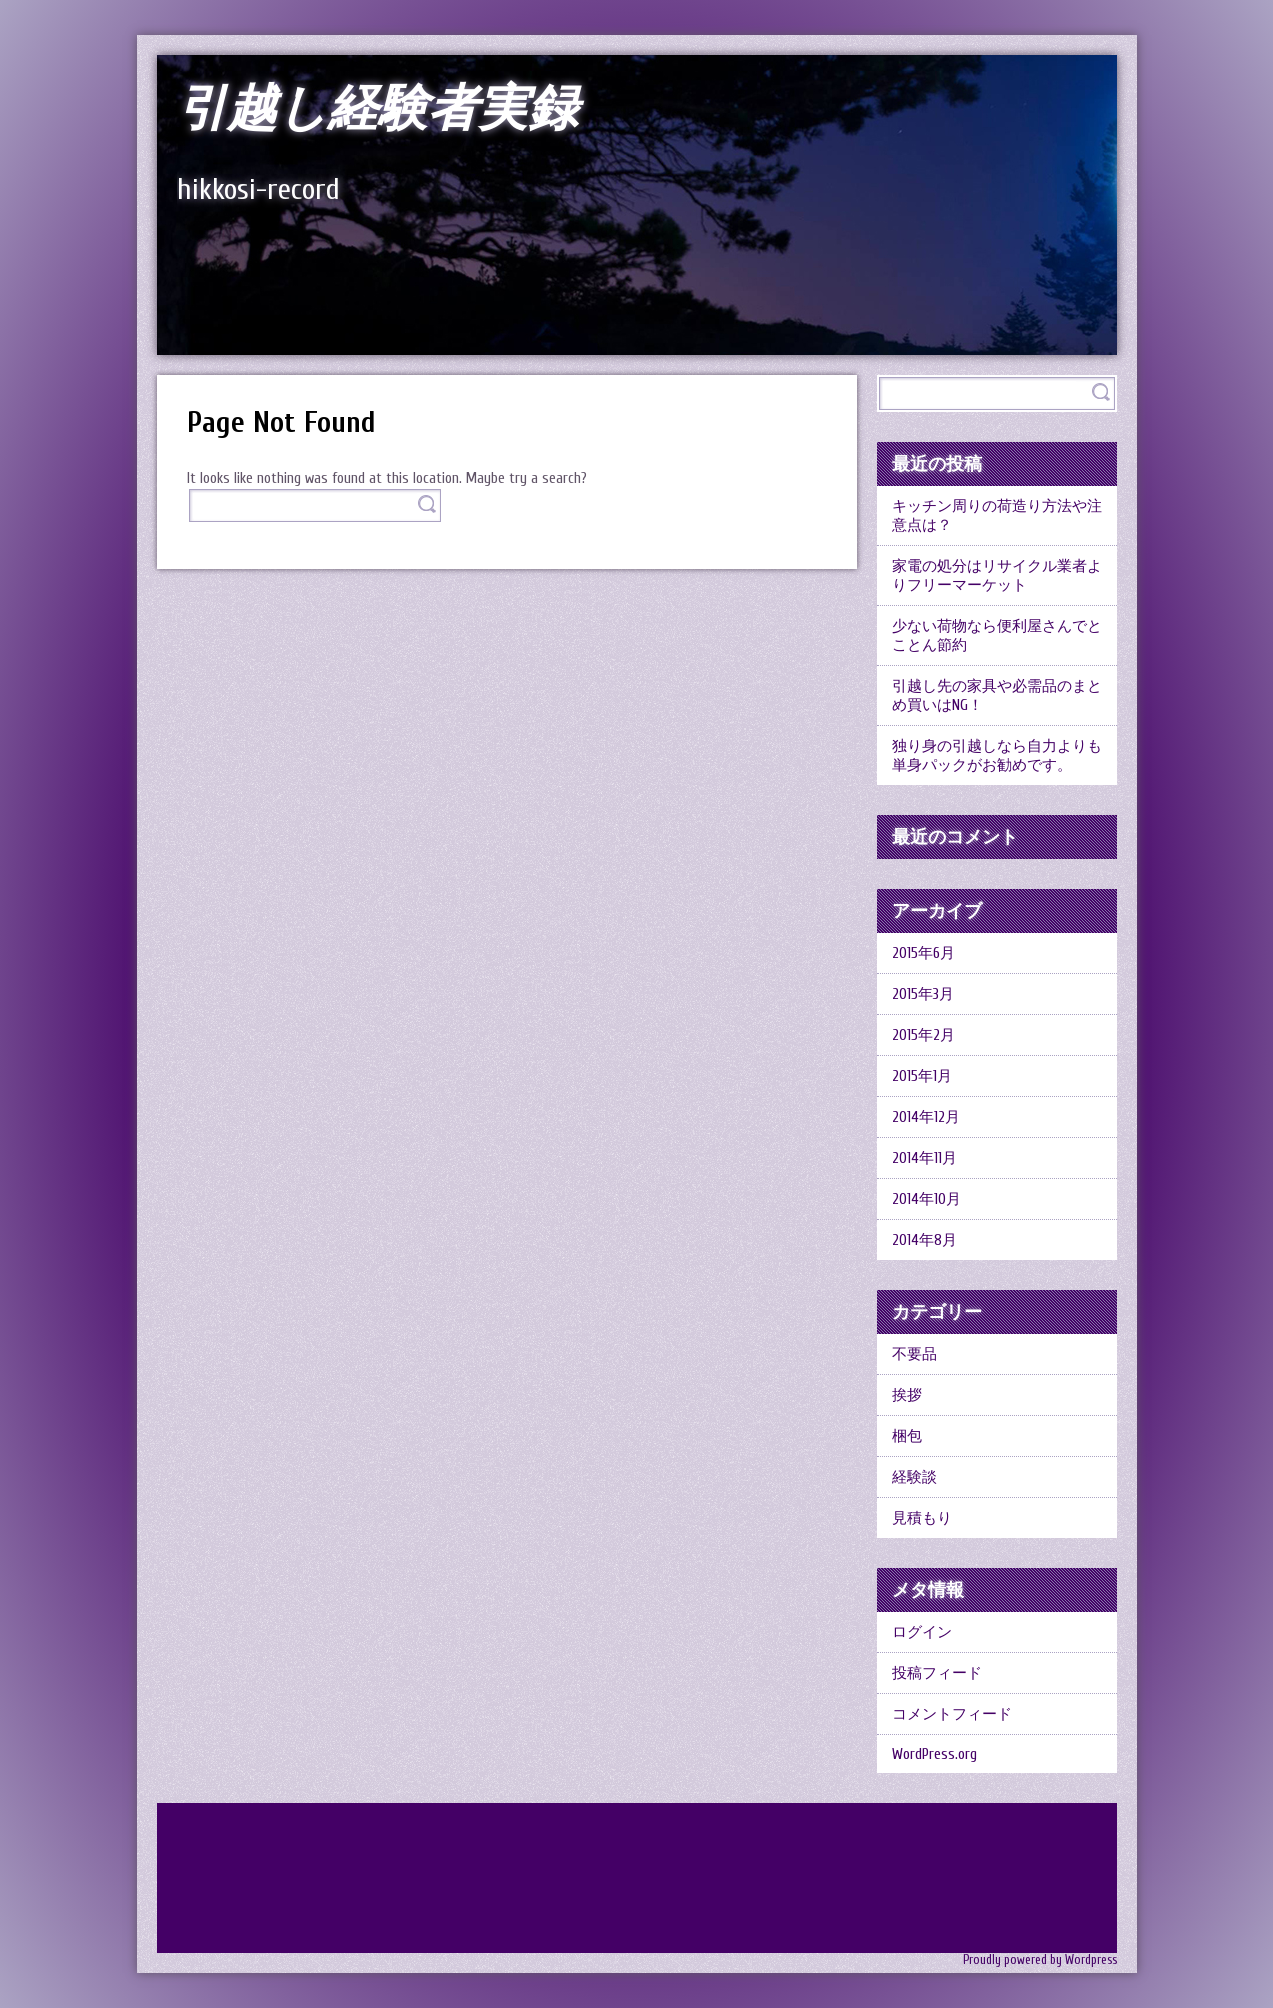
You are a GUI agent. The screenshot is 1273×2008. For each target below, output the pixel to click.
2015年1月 (922, 1076)
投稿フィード (937, 1673)
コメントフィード (952, 1714)
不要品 (914, 1354)
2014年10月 (926, 1199)
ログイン (922, 1632)
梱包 (907, 1436)
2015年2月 (923, 1035)
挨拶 (907, 1395)
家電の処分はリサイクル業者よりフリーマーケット (997, 576)
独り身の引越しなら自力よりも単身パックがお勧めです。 (997, 756)
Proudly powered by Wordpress (1040, 1960)
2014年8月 (924, 1240)
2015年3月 (923, 994)
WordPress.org (934, 1754)
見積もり (922, 1518)
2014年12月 (926, 1117)
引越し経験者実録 (377, 109)
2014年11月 (924, 1158)
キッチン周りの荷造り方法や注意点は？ (997, 516)
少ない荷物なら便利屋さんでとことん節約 (997, 636)
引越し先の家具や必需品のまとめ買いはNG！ (997, 696)
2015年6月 (923, 953)
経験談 (914, 1477)
